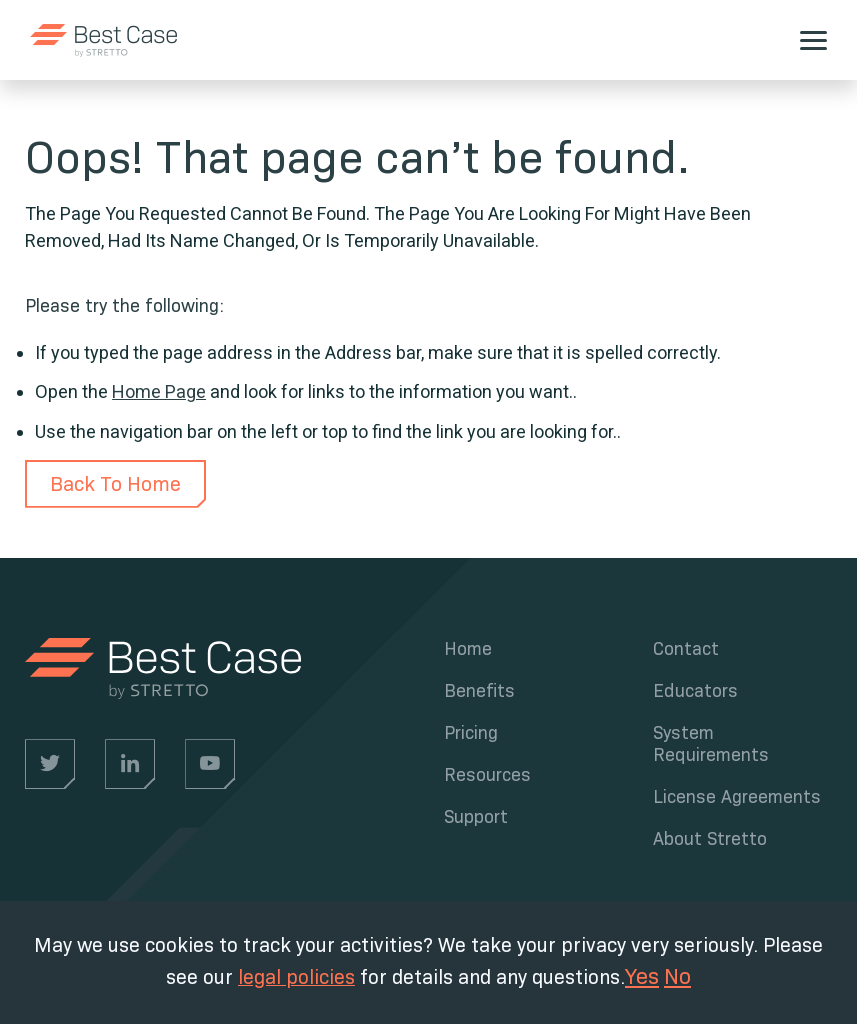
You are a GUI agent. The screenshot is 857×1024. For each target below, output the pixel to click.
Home (468, 649)
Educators (695, 691)
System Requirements (711, 744)
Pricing (471, 733)
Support (476, 817)
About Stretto (710, 839)
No (677, 976)
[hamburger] (813, 40)
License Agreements (737, 797)
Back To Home (115, 484)
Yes (642, 976)
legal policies (296, 977)
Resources (487, 775)
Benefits (479, 691)
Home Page (159, 391)
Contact (686, 649)
